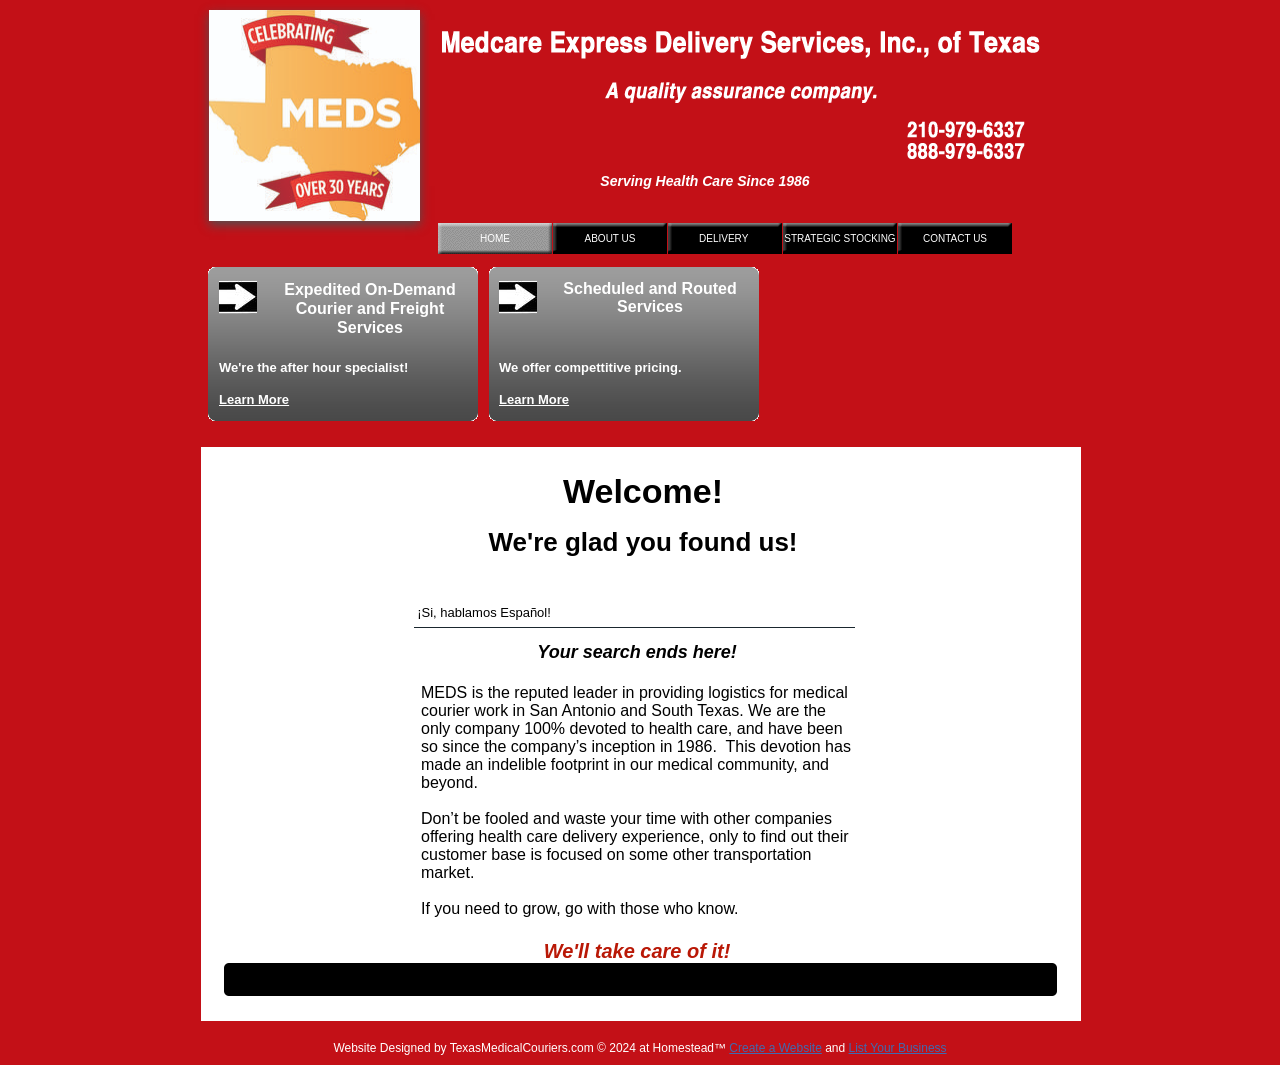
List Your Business (898, 1048)
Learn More (254, 399)
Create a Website (775, 1048)
